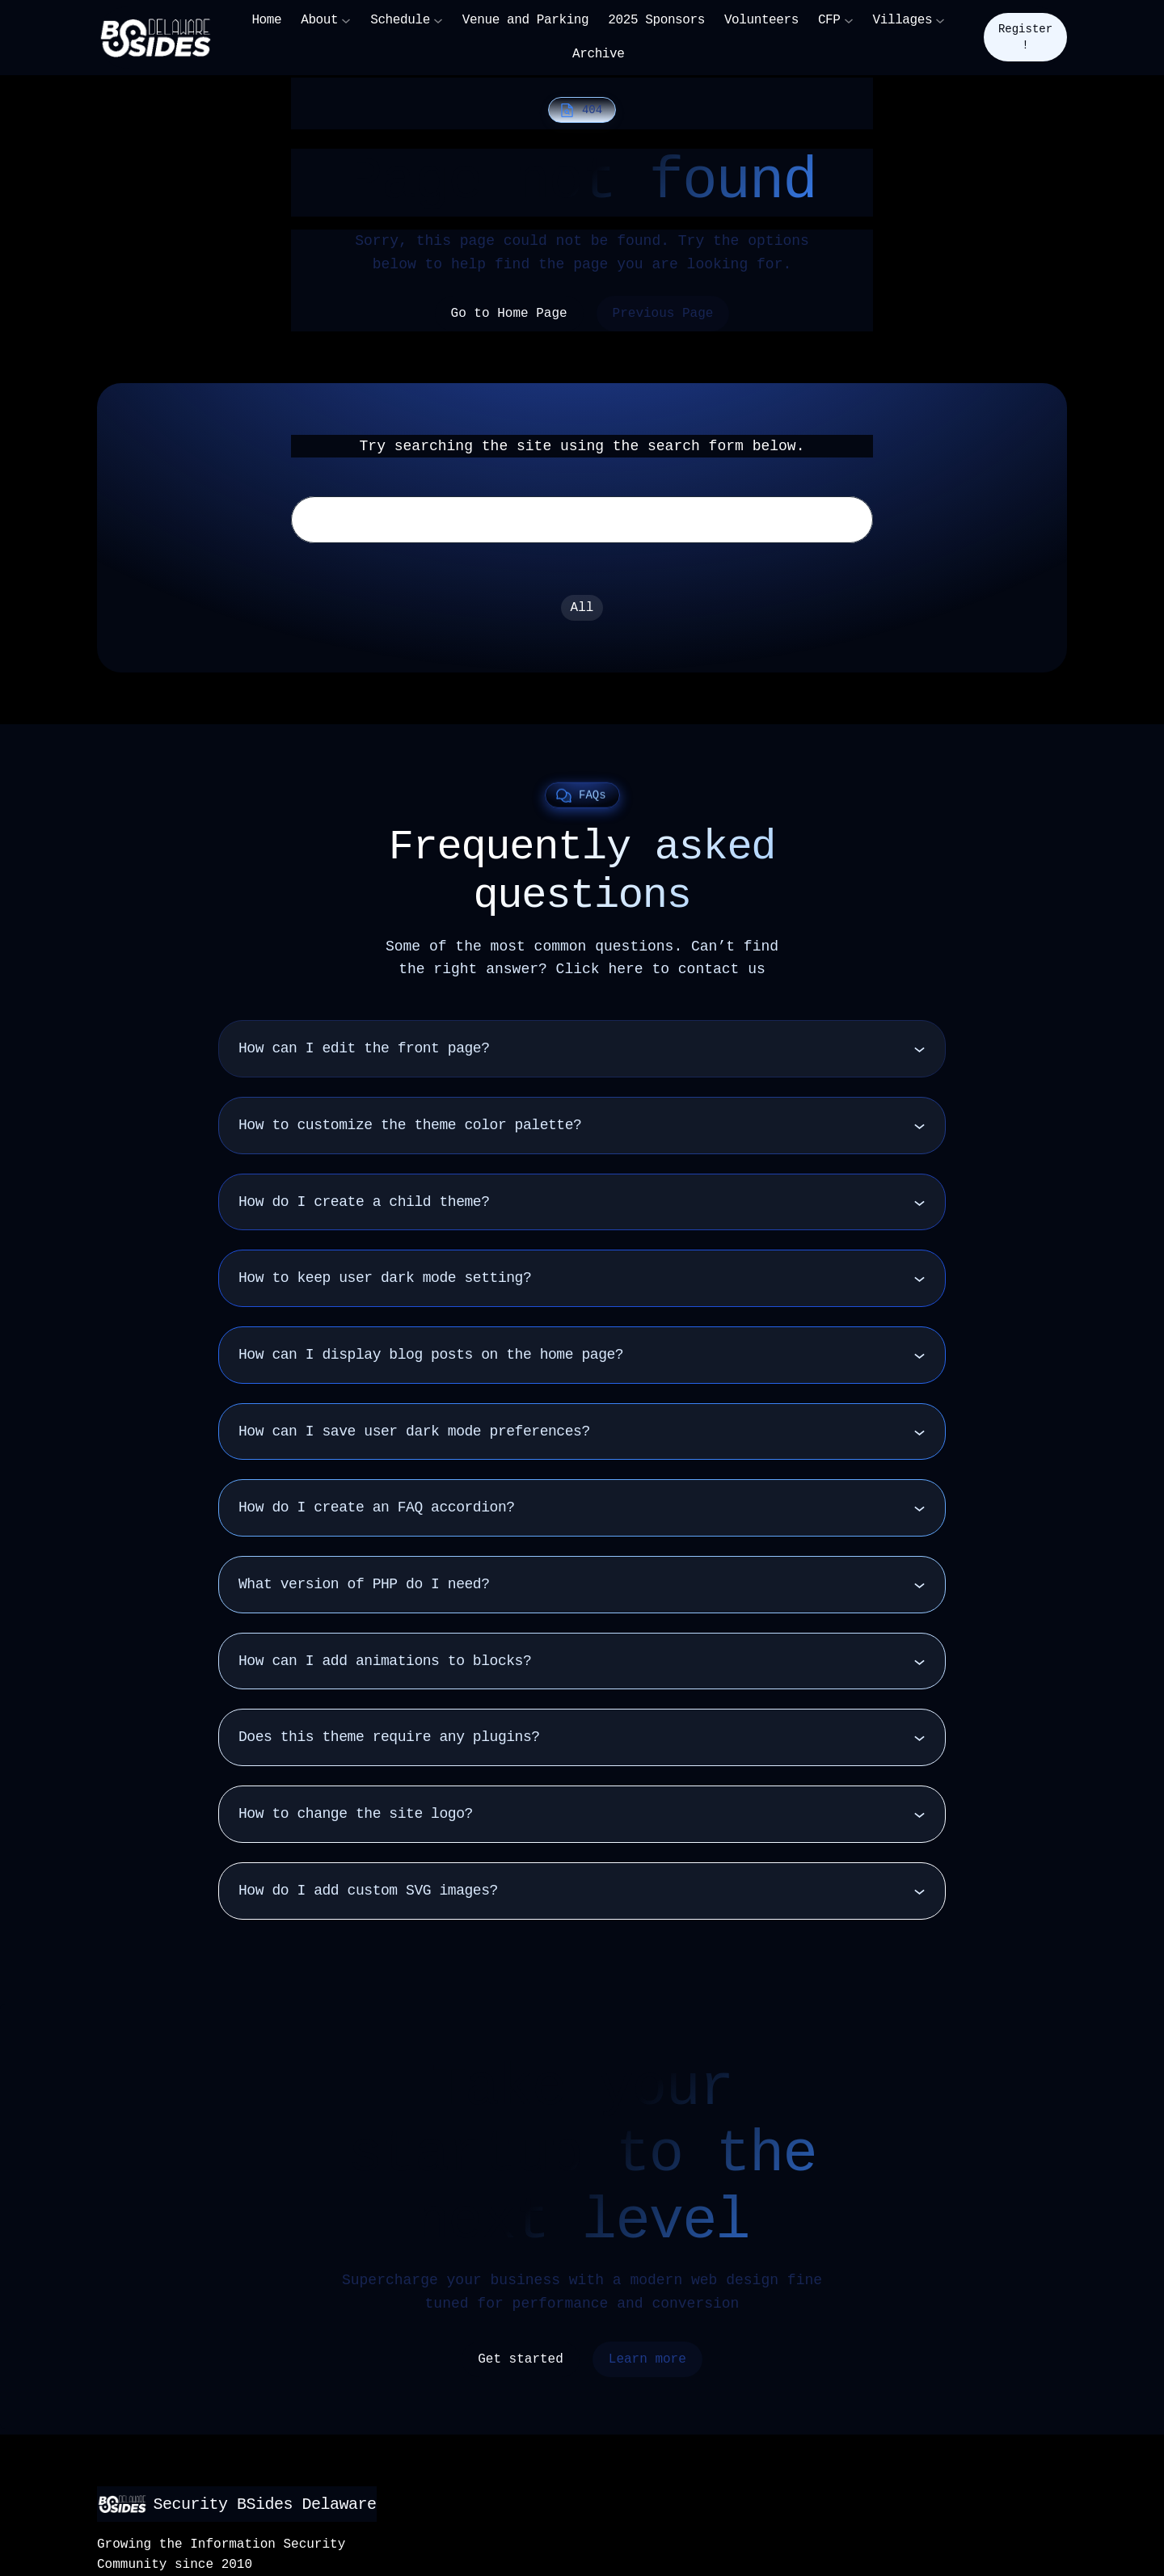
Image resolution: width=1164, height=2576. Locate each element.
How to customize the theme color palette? (409, 1132)
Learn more (647, 2366)
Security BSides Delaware (242, 2504)
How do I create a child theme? (364, 1208)
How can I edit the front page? (364, 1055)
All (582, 614)
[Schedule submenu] (438, 20)
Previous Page (663, 313)
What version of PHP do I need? (364, 1591)
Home (266, 20)
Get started (520, 2366)
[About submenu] (346, 20)
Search (837, 522)
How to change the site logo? (355, 1820)
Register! (1025, 37)
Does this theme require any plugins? (389, 1743)
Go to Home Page (509, 313)
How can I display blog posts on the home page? (430, 1361)
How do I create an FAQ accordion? (376, 1514)
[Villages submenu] (940, 20)
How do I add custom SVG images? (368, 1897)
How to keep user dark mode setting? (384, 1284)
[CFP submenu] (849, 20)
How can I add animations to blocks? (384, 1667)
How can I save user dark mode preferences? (414, 1438)
